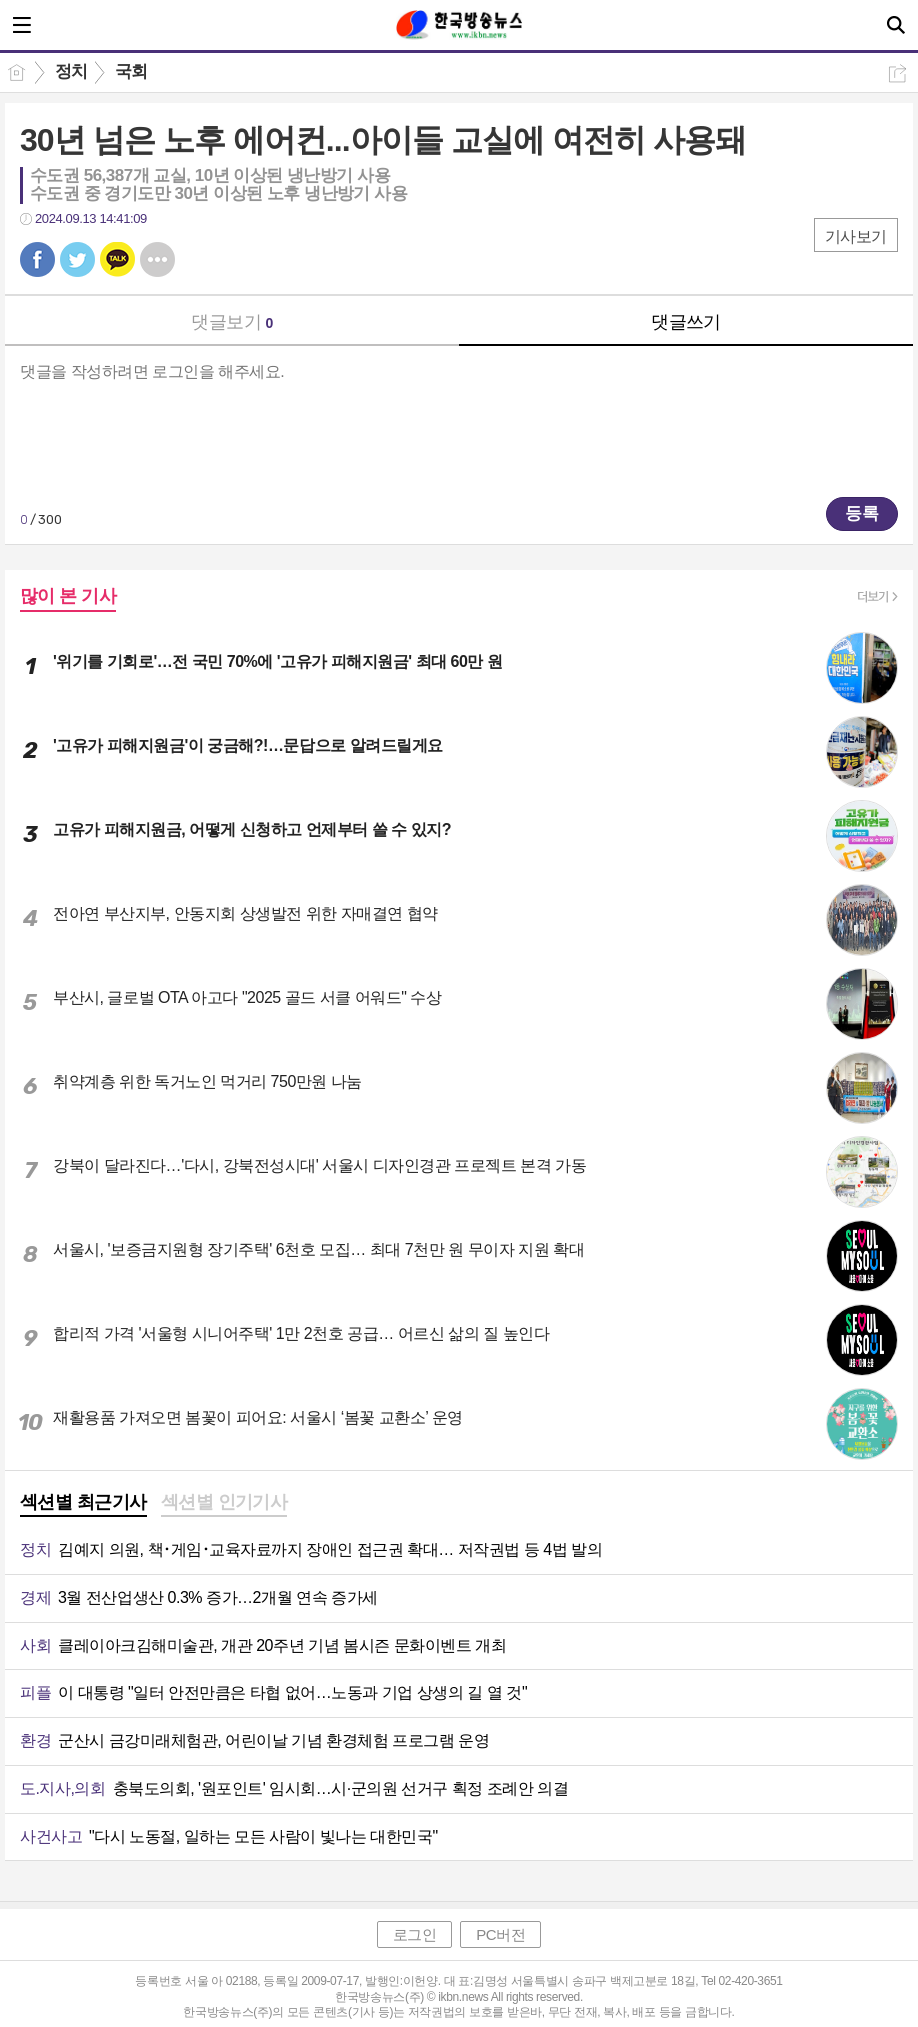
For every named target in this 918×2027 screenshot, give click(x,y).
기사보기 (856, 236)
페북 (37, 259)
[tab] (83, 1504)
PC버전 (500, 1934)
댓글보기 (232, 322)
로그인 (415, 1934)
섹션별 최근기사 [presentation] (83, 1502)
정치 (71, 71)
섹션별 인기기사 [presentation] (224, 1502)
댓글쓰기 (686, 322)
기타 (157, 259)
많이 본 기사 (68, 596)
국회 (131, 71)
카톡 (117, 259)
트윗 (77, 259)
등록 (862, 513)
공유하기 (897, 73)
